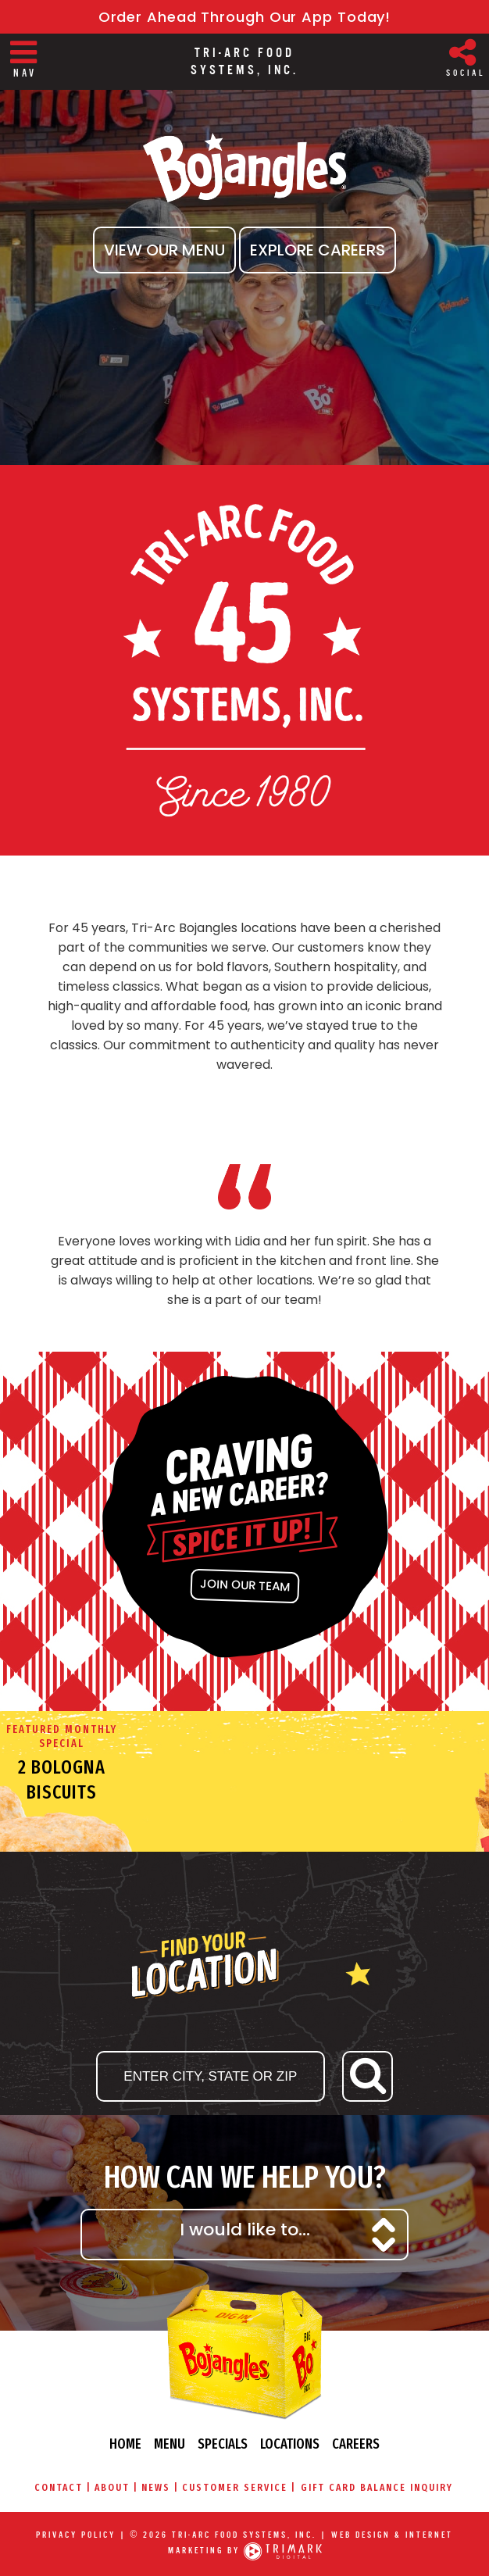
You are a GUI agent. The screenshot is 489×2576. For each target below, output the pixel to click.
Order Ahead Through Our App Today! (244, 17)
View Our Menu (164, 250)
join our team (244, 1585)
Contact (58, 2487)
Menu (169, 2444)
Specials (223, 2444)
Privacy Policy (76, 2535)
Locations (289, 2444)
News (155, 2487)
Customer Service (234, 2487)
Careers (356, 2444)
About (112, 2487)
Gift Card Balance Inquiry (377, 2487)
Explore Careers (317, 250)
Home (125, 2444)
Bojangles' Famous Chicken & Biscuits (244, 167)
